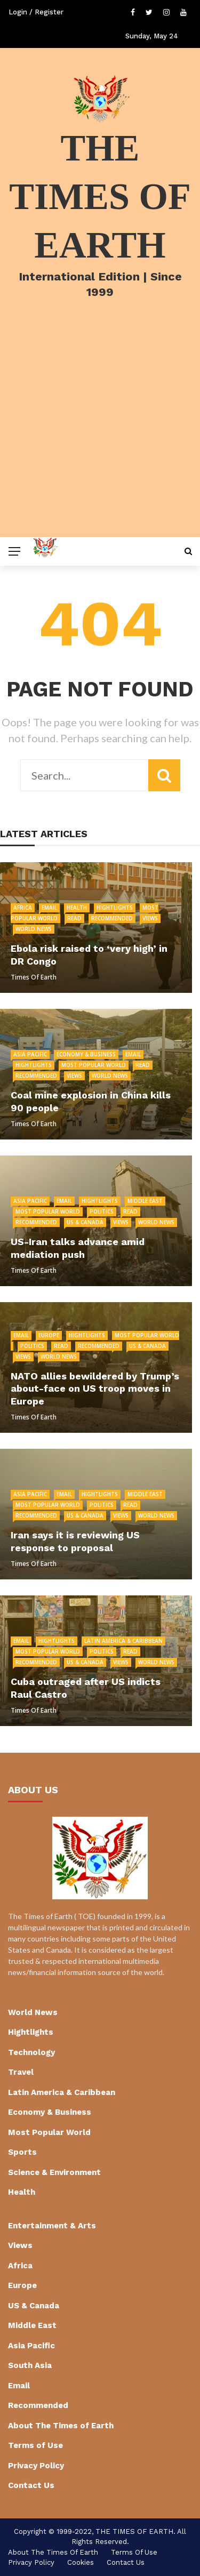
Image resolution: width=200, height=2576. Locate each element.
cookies (80, 2562)
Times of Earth (34, 977)
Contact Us (31, 2485)
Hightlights (115, 907)
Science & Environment (54, 2172)
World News (33, 929)
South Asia (30, 2365)
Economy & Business (86, 1054)
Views (150, 918)
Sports (22, 2152)
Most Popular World (93, 1065)
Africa (22, 907)
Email (49, 907)
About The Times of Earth (61, 2425)
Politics (102, 1211)
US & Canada (85, 1222)
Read (74, 918)
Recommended (112, 918)
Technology (31, 2052)
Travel (21, 2072)
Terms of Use (35, 2445)
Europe (48, 1335)
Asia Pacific (30, 1054)
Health (77, 907)
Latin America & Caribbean (123, 1640)
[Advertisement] (100, 432)
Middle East (145, 1201)
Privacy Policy (36, 2465)
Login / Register (36, 12)
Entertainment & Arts (52, 2225)
